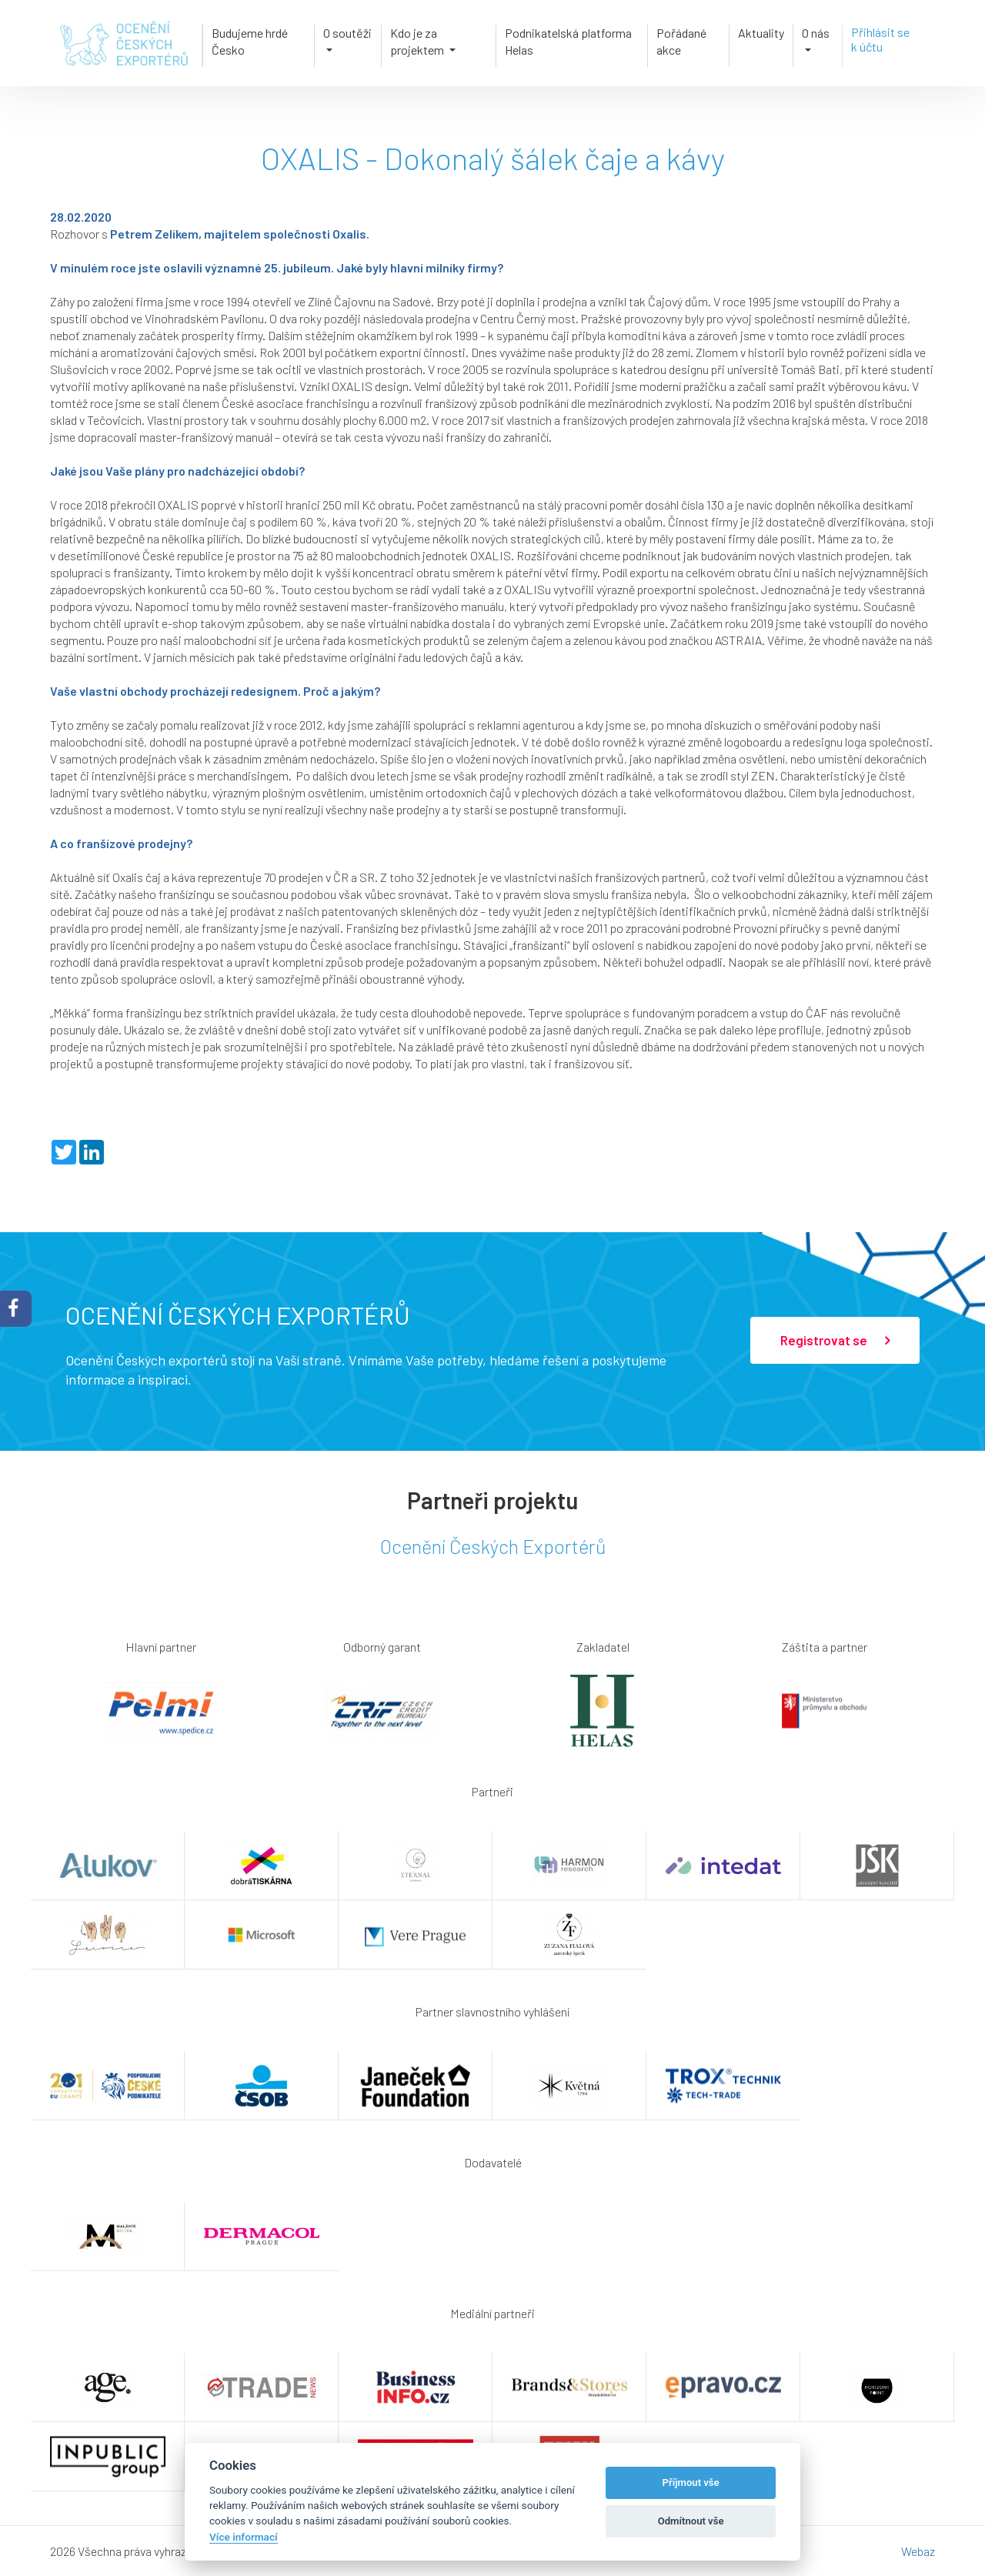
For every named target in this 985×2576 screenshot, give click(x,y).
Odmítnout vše (691, 2521)
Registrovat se (835, 1340)
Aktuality (761, 32)
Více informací (243, 2537)
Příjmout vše (691, 2482)
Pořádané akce (681, 40)
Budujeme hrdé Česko (248, 40)
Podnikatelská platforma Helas (567, 40)
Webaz (918, 2551)
